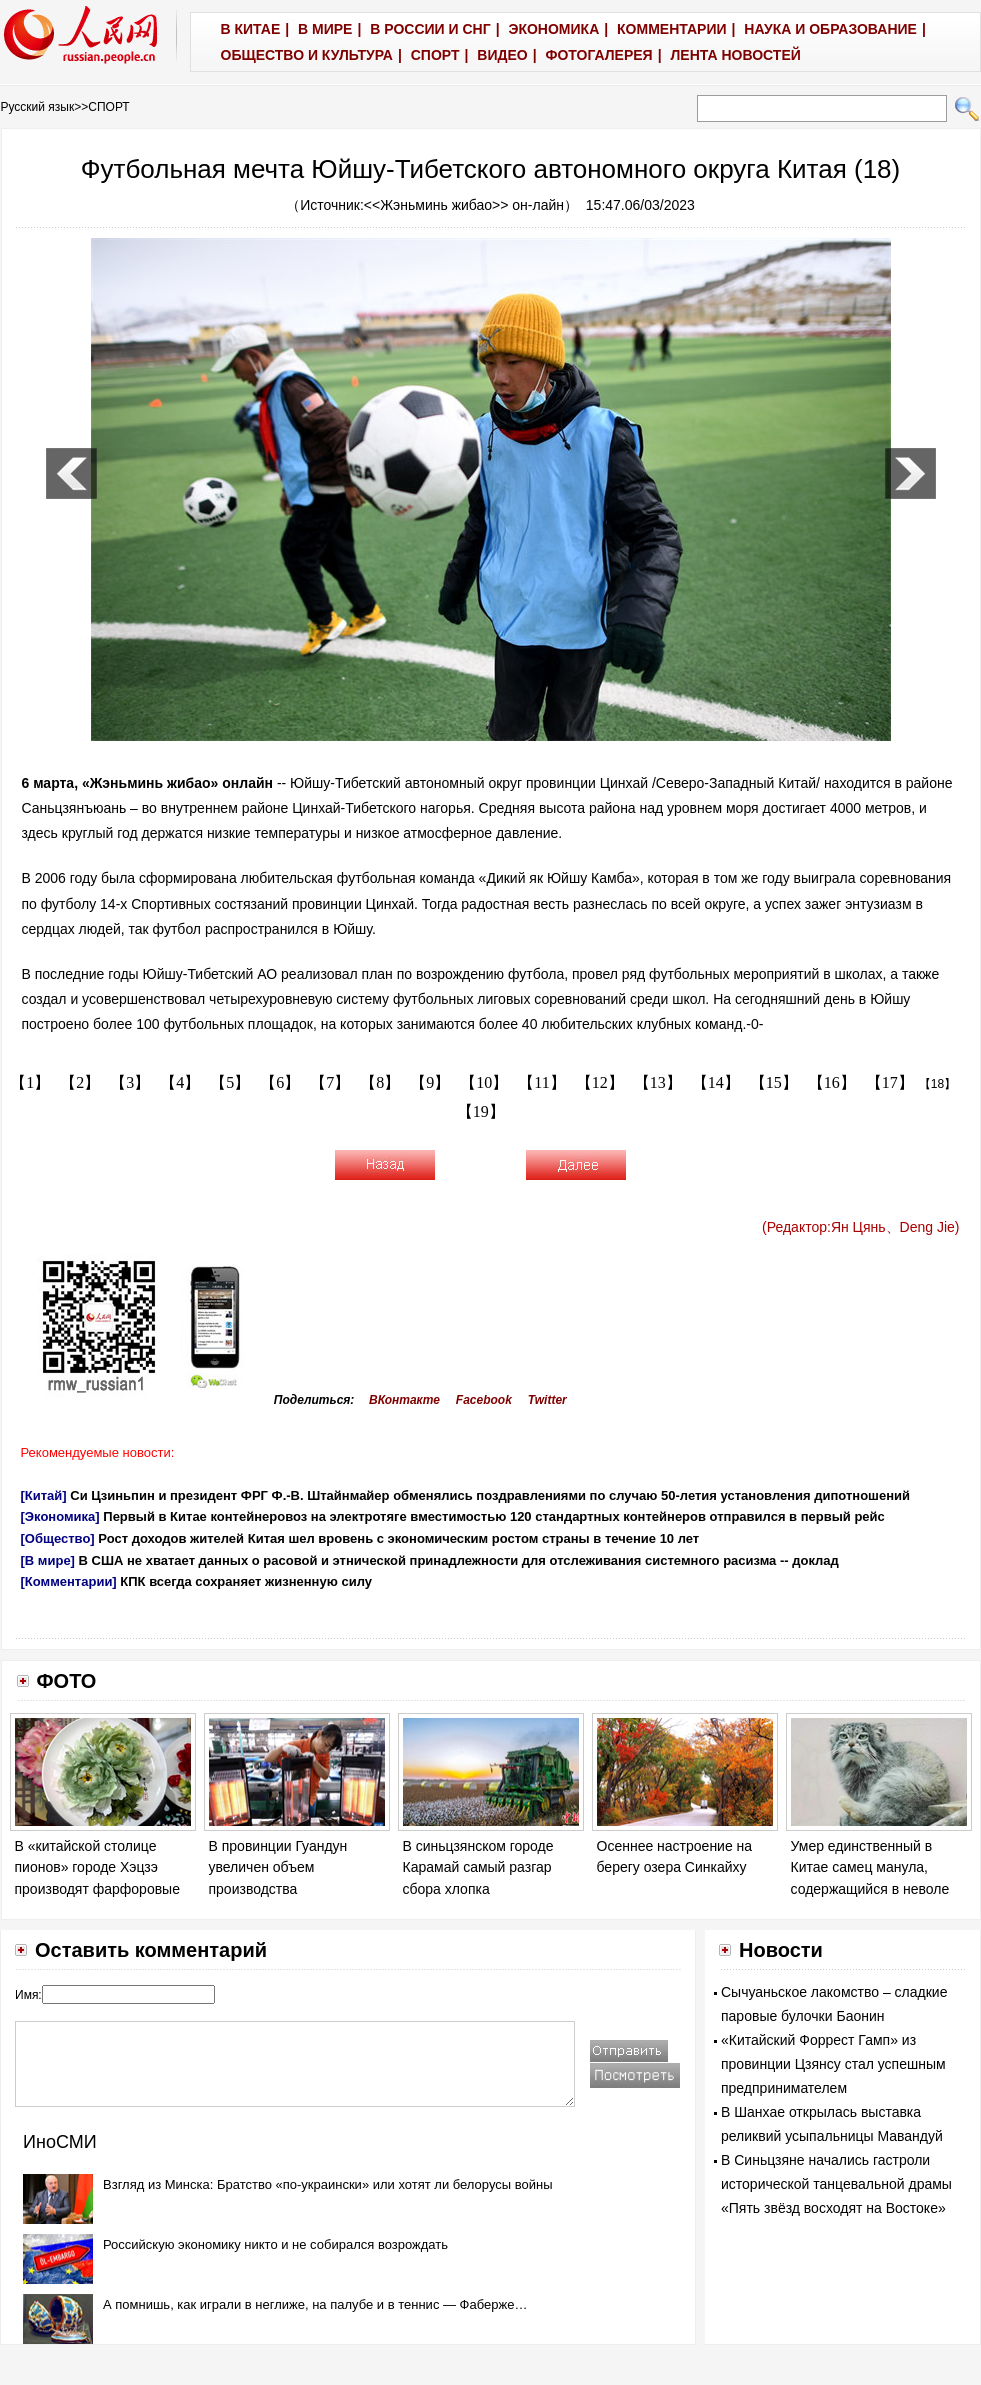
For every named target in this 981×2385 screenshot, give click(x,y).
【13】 (658, 1082)
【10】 (484, 1082)
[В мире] (48, 1560)
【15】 (774, 1082)
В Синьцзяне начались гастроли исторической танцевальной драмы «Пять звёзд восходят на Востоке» (836, 2184)
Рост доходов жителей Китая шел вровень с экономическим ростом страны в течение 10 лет (398, 1538)
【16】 (832, 1082)
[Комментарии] (69, 1581)
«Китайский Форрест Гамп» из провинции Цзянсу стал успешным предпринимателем (833, 2064)
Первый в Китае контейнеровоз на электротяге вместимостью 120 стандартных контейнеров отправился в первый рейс (494, 1516)
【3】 (130, 1082)
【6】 (280, 1082)
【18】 (937, 1084)
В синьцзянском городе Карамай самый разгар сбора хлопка (478, 1867)
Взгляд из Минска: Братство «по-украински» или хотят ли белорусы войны (327, 2184)
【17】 (890, 1082)
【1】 (30, 1082)
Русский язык (38, 107)
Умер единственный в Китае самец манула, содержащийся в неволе (870, 1867)
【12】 (600, 1082)
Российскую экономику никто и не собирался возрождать (275, 2244)
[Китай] (44, 1495)
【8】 (380, 1082)
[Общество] (58, 1538)
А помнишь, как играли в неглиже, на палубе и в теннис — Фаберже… (315, 2304)
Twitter (547, 1400)
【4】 (180, 1082)
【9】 (430, 1082)
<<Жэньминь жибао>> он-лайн (464, 205)
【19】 (481, 1111)
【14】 (716, 1082)
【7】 (330, 1082)
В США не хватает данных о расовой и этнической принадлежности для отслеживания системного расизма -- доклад (459, 1560)
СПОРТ (108, 107)
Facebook (484, 1400)
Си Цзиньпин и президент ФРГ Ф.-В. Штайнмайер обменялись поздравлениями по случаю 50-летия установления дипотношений (490, 1495)
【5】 (230, 1082)
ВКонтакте (404, 1400)
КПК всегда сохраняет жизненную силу (246, 1581)
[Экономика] (60, 1516)
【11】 (541, 1082)
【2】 (80, 1082)
